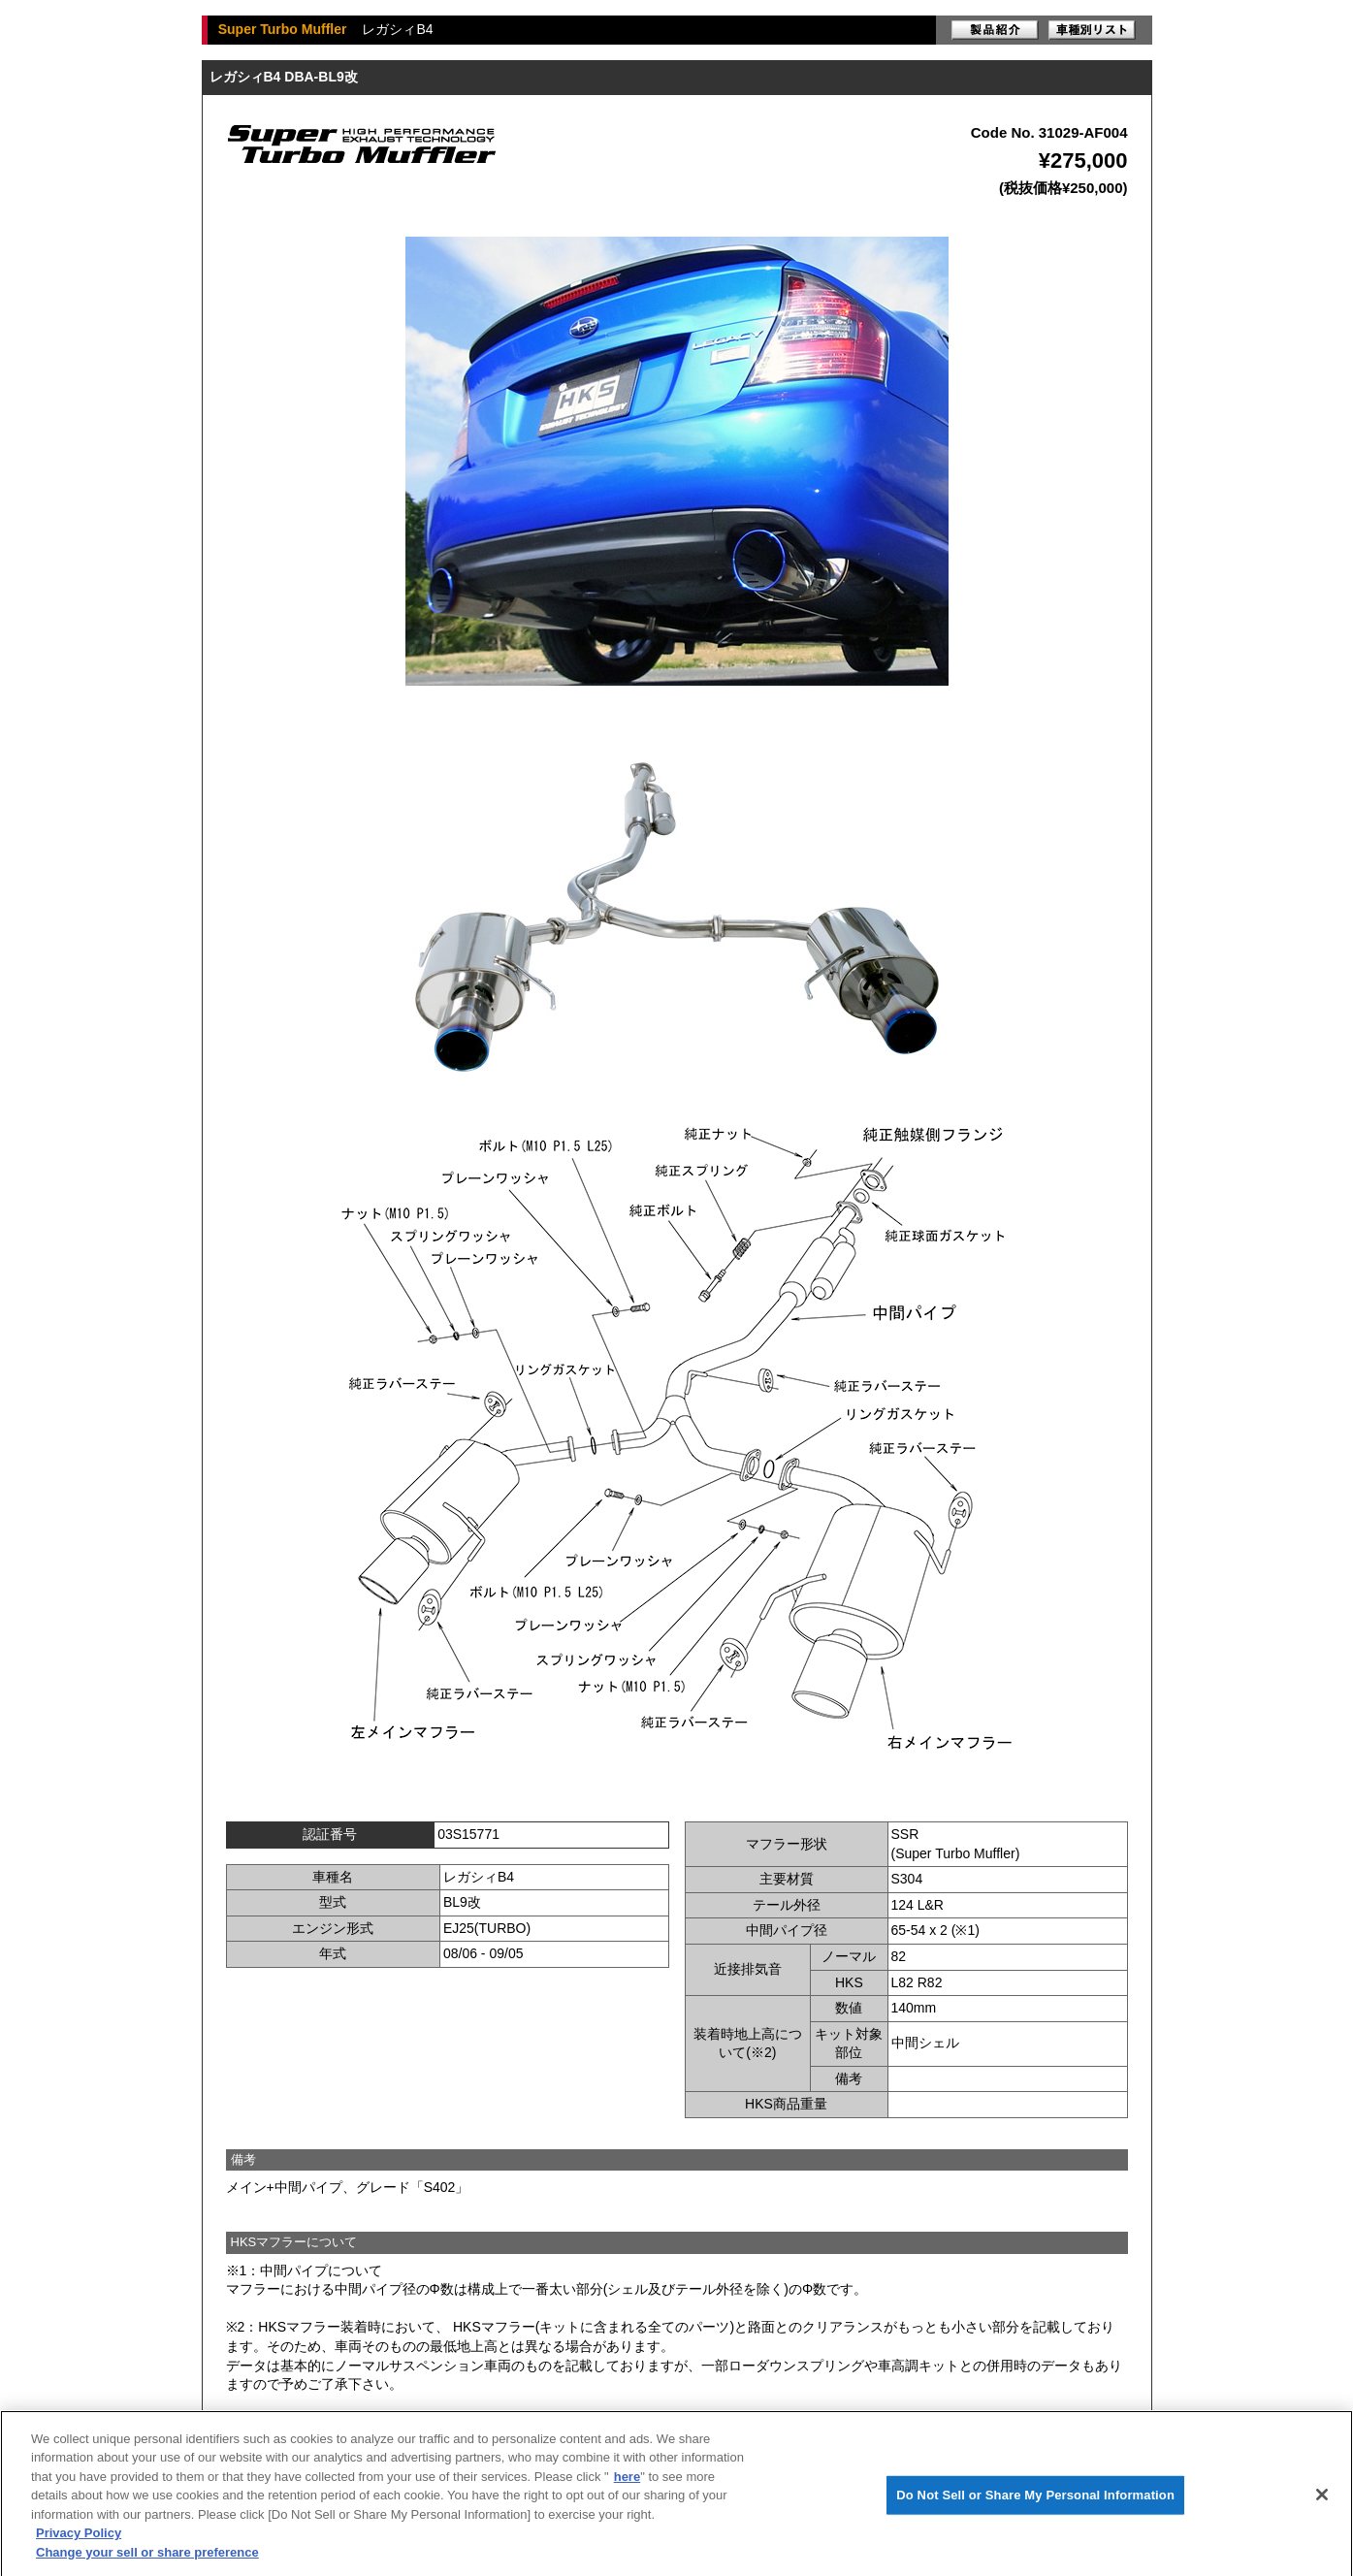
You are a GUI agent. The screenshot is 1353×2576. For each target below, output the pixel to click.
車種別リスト (1092, 30)
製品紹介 (995, 30)
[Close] (1322, 2502)
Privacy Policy (78, 2539)
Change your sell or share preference (147, 2559)
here (627, 2483)
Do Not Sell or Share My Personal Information (1035, 2502)
